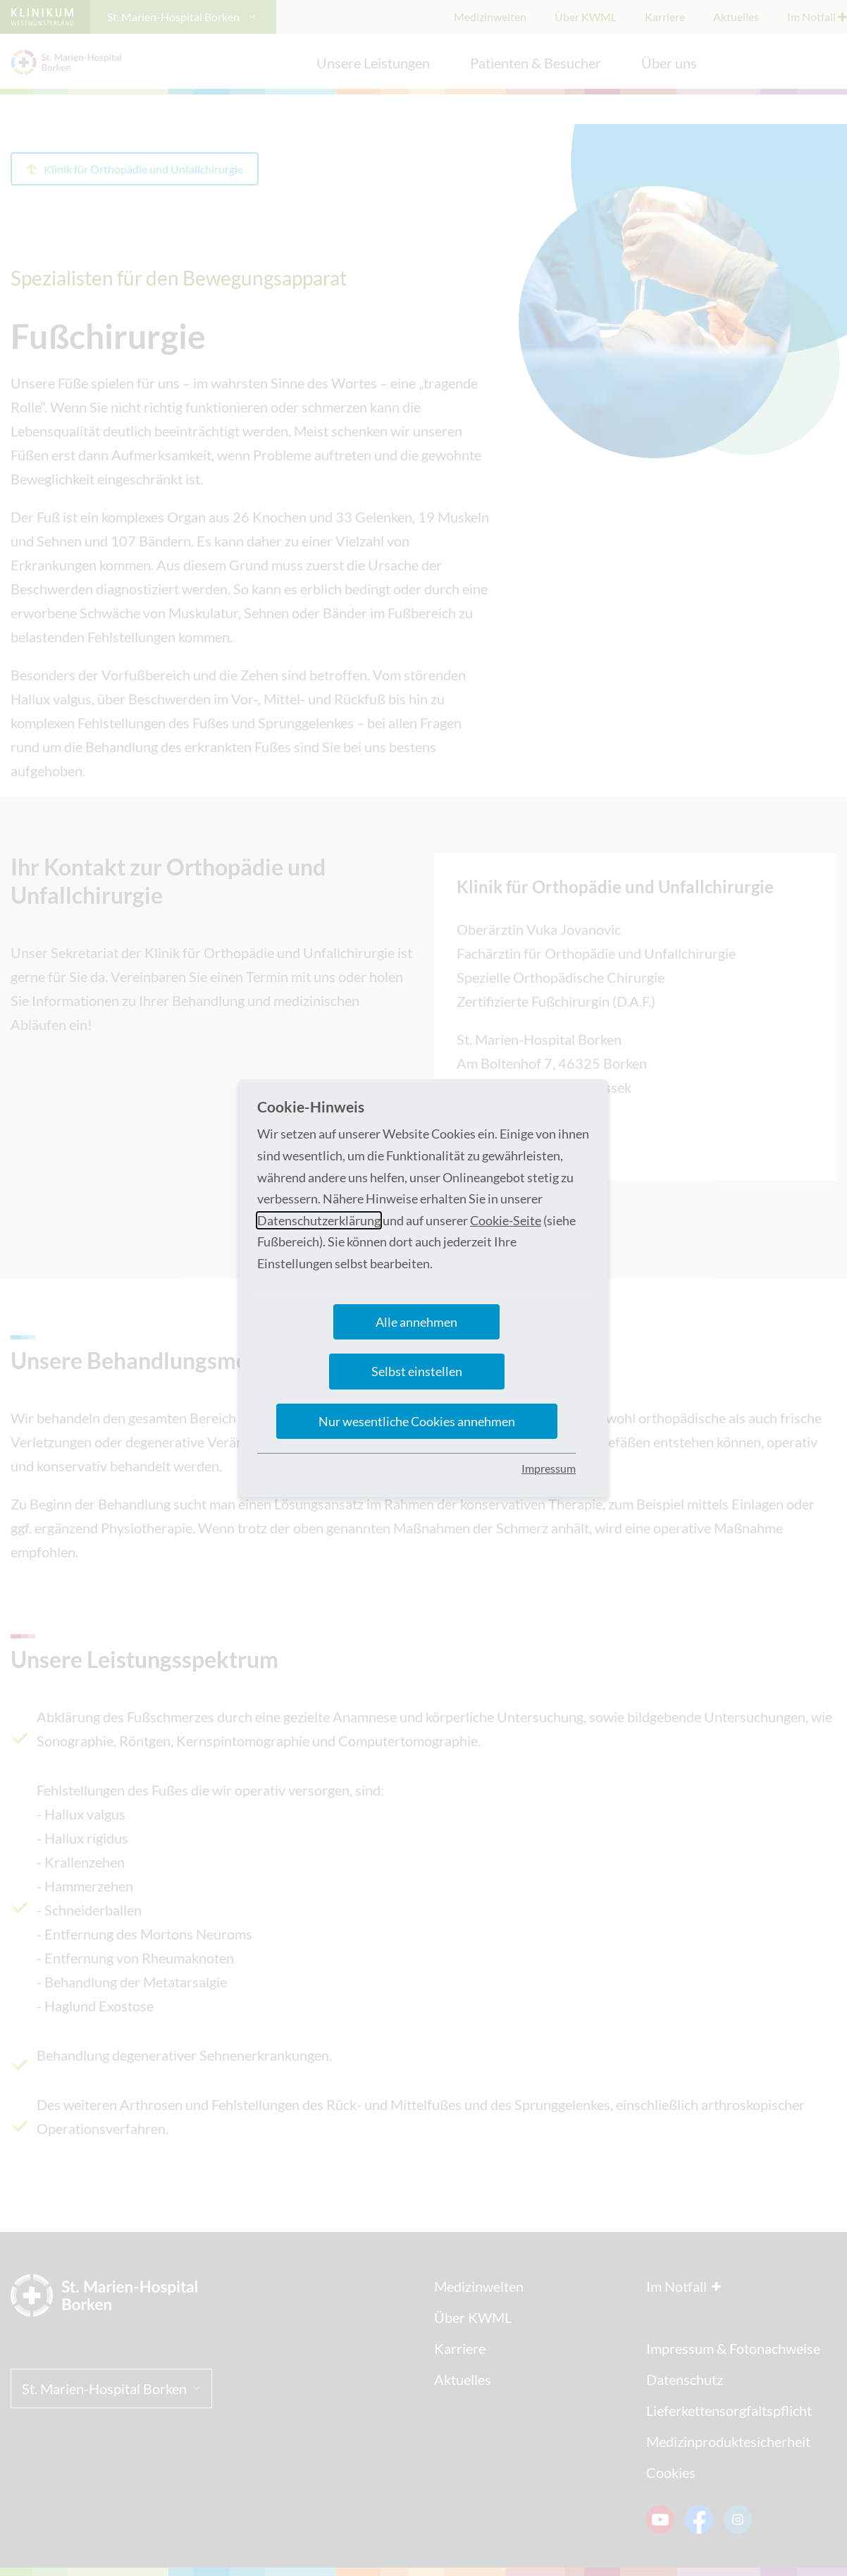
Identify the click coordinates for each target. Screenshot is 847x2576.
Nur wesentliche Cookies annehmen (417, 1421)
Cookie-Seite (505, 1220)
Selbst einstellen (416, 1371)
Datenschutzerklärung (319, 1220)
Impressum (548, 1468)
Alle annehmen (416, 1322)
